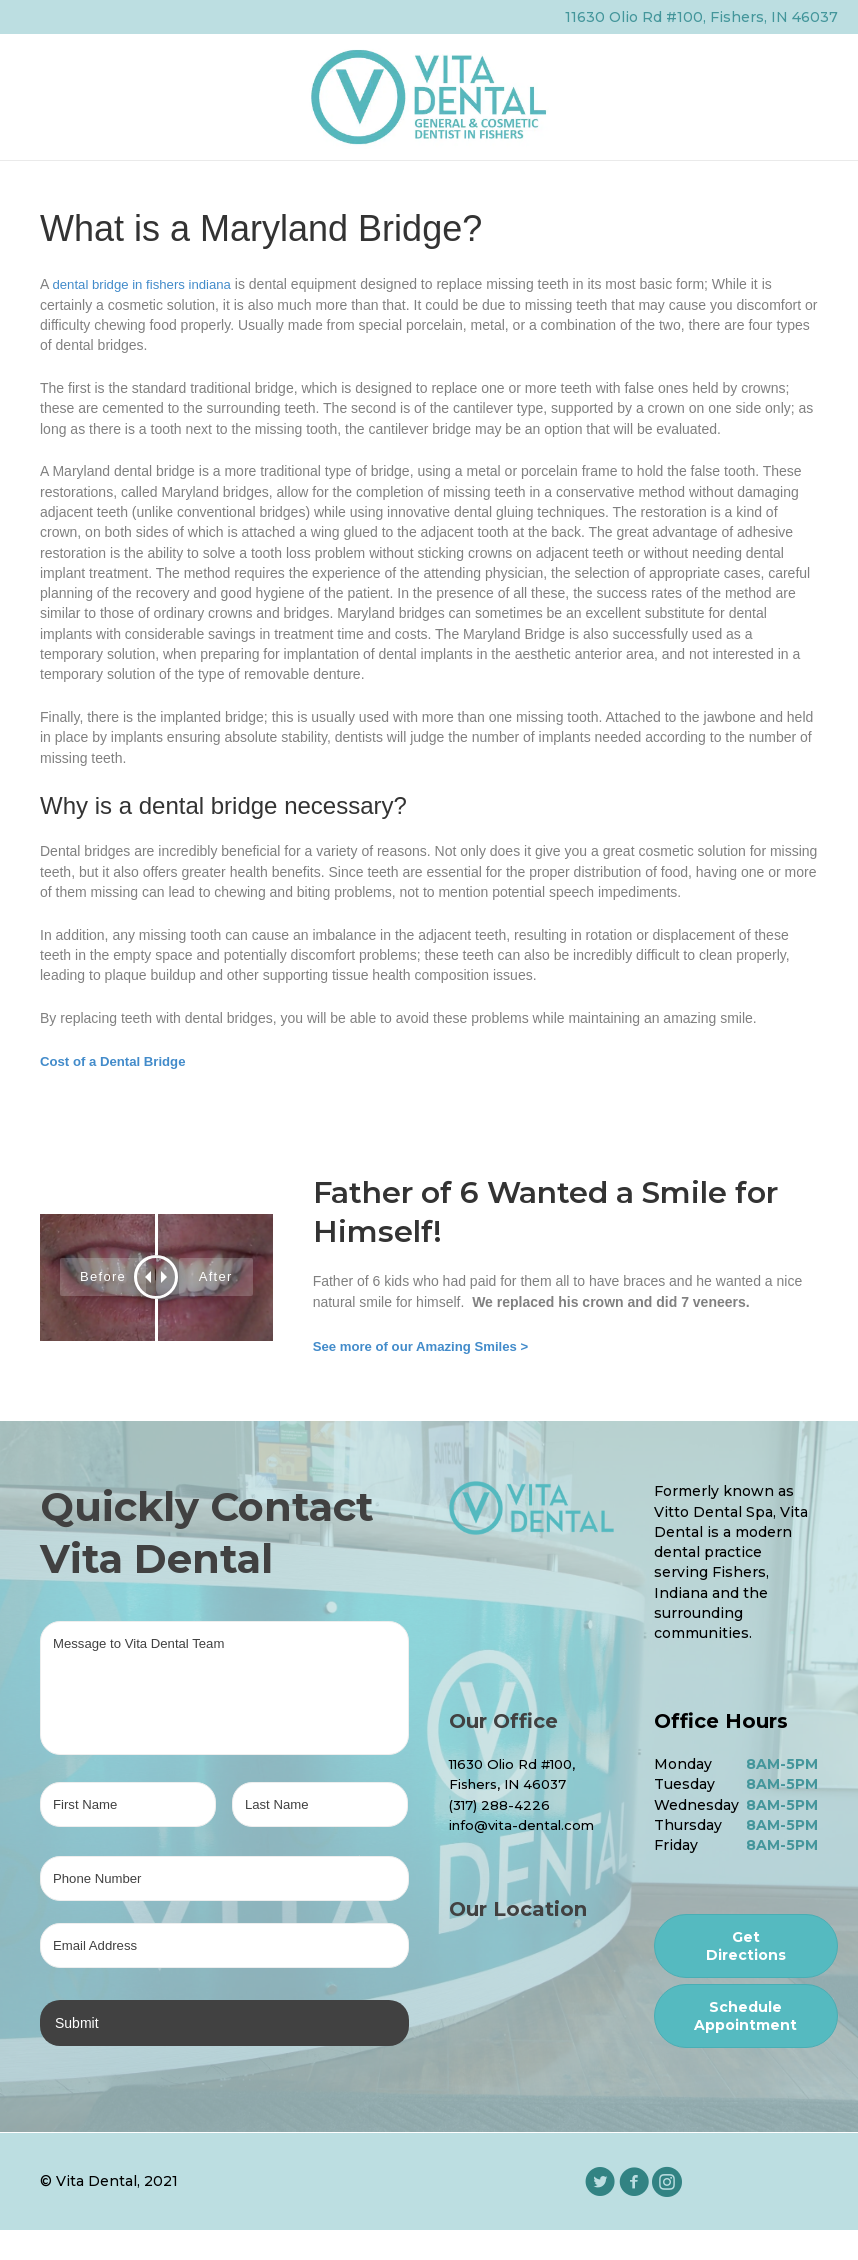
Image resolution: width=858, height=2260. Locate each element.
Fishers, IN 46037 (513, 1784)
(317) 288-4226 (502, 1805)
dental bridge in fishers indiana (147, 285)
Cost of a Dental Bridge (117, 1061)
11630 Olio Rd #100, (519, 1764)
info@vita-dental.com (526, 1825)
